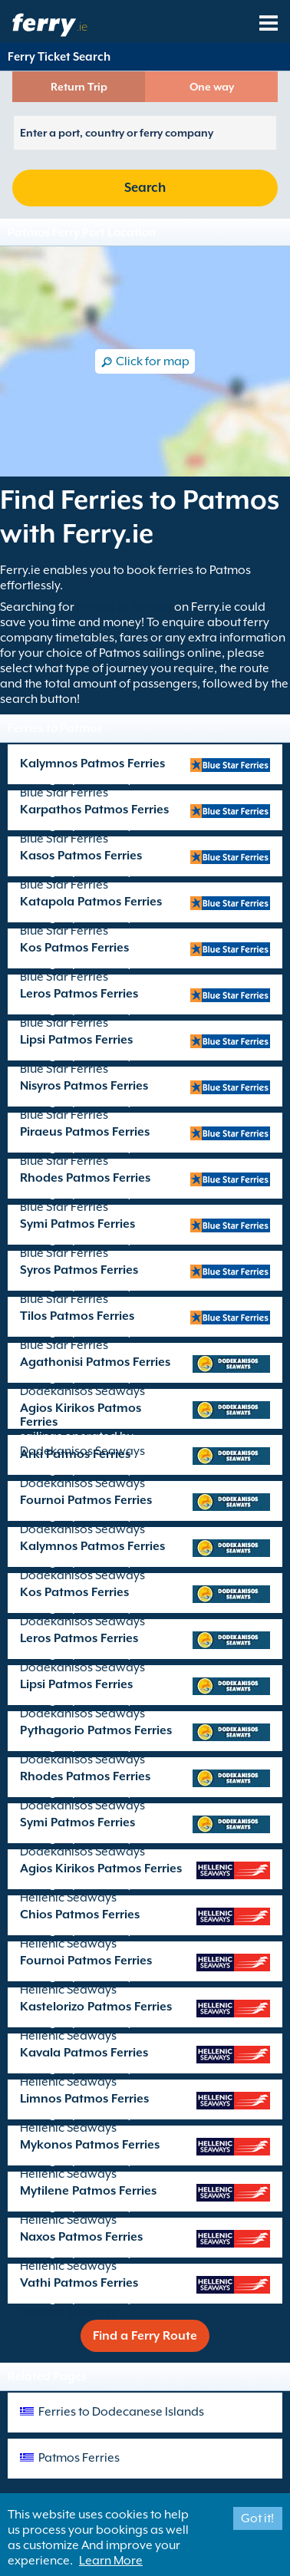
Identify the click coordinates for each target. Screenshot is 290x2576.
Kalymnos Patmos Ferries (92, 763)
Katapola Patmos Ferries (91, 902)
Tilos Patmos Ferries (77, 1316)
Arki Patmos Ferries (75, 1454)
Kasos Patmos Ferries (81, 856)
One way (211, 87)
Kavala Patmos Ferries (84, 2053)
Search (145, 187)
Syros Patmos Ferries (79, 1270)
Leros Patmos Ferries (79, 994)
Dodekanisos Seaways (82, 1391)
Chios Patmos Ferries (80, 1914)
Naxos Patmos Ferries (81, 2237)
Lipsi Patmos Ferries (76, 1040)
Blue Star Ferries (64, 793)
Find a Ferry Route (145, 2336)
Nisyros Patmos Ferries (84, 1086)
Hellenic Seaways (68, 1898)
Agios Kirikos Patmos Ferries (80, 1415)
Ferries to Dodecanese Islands (121, 2412)
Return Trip (79, 87)
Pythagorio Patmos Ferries (96, 1730)
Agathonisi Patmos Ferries (95, 1362)
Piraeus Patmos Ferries (85, 1132)
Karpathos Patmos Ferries (94, 809)
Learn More (111, 2561)
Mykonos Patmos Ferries (90, 2145)
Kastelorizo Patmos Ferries (96, 2007)
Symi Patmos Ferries (77, 1224)
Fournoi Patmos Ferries (86, 1500)
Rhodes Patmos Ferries (85, 1178)
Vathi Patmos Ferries (79, 2283)
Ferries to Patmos (124, 607)
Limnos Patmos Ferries (84, 2099)
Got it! (257, 2518)
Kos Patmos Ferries (74, 948)
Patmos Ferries (79, 2458)
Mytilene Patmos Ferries (88, 2191)
